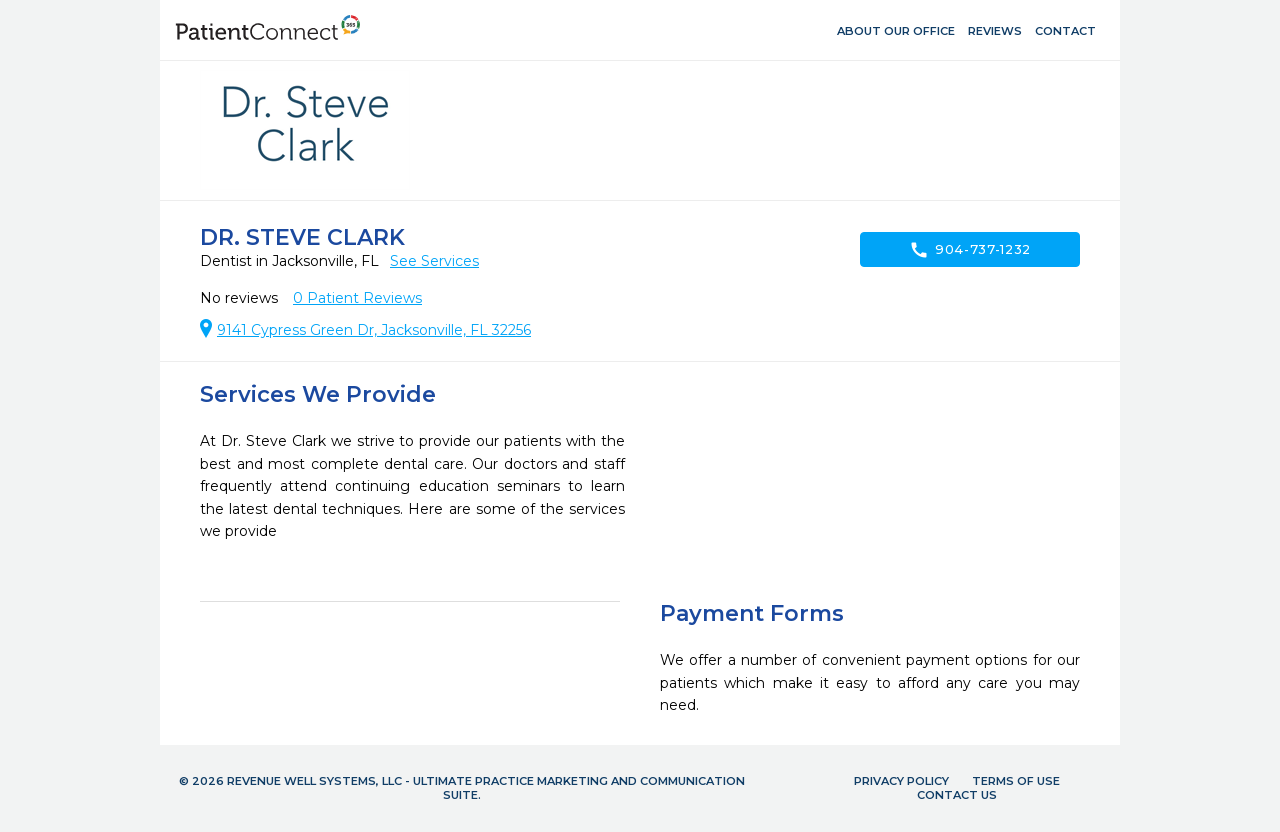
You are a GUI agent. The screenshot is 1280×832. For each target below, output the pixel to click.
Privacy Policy (901, 781)
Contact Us (957, 795)
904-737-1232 (970, 250)
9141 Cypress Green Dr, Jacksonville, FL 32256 (374, 330)
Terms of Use (1016, 781)
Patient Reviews (357, 298)
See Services (434, 261)
